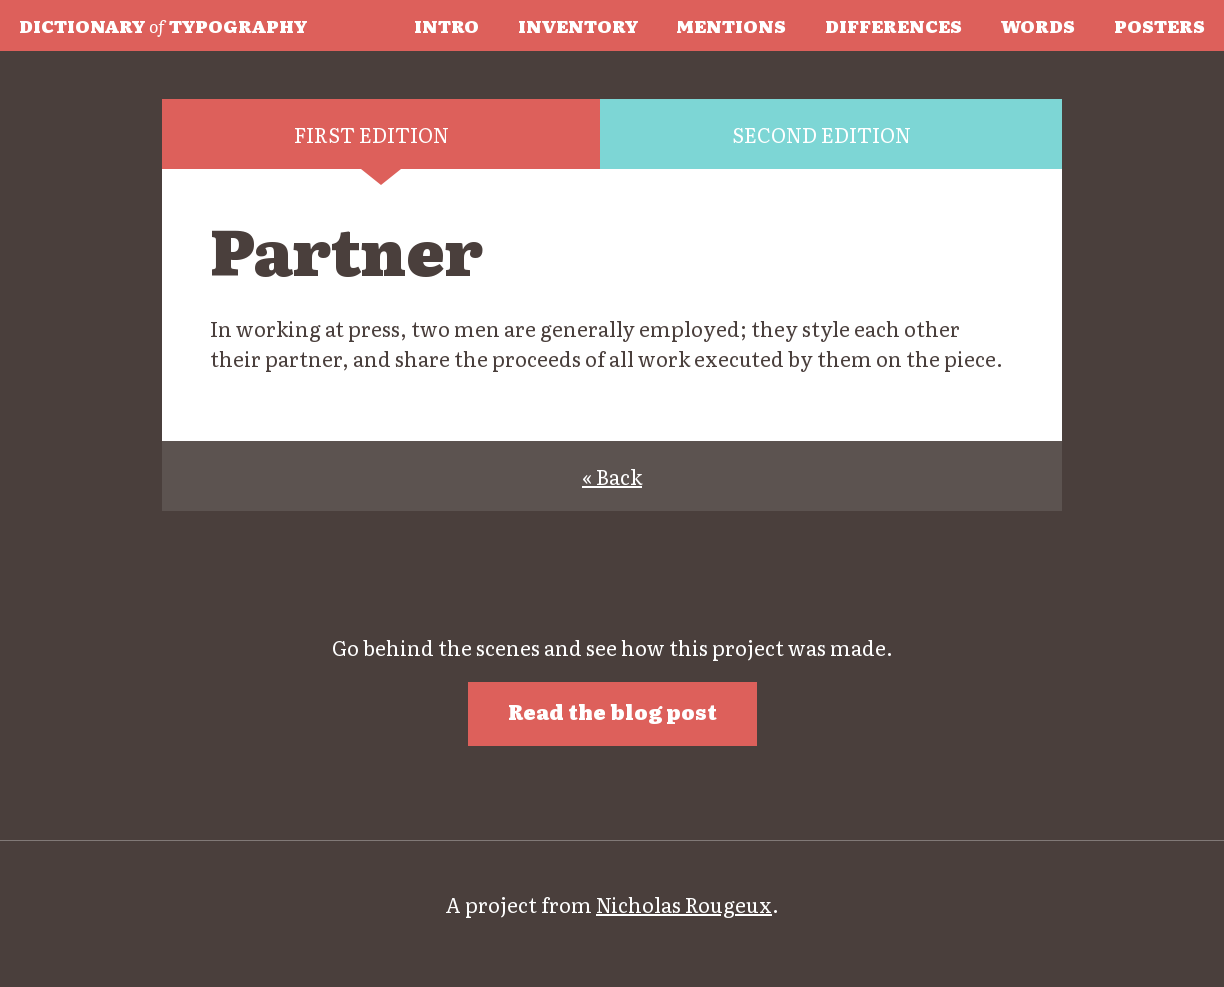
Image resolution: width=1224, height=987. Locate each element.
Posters (1159, 25)
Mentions (731, 25)
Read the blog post (612, 711)
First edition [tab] (371, 134)
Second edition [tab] (821, 134)
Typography (163, 25)
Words (1038, 25)
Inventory (578, 25)
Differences (893, 25)
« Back (612, 476)
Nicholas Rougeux (684, 904)
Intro (446, 25)
